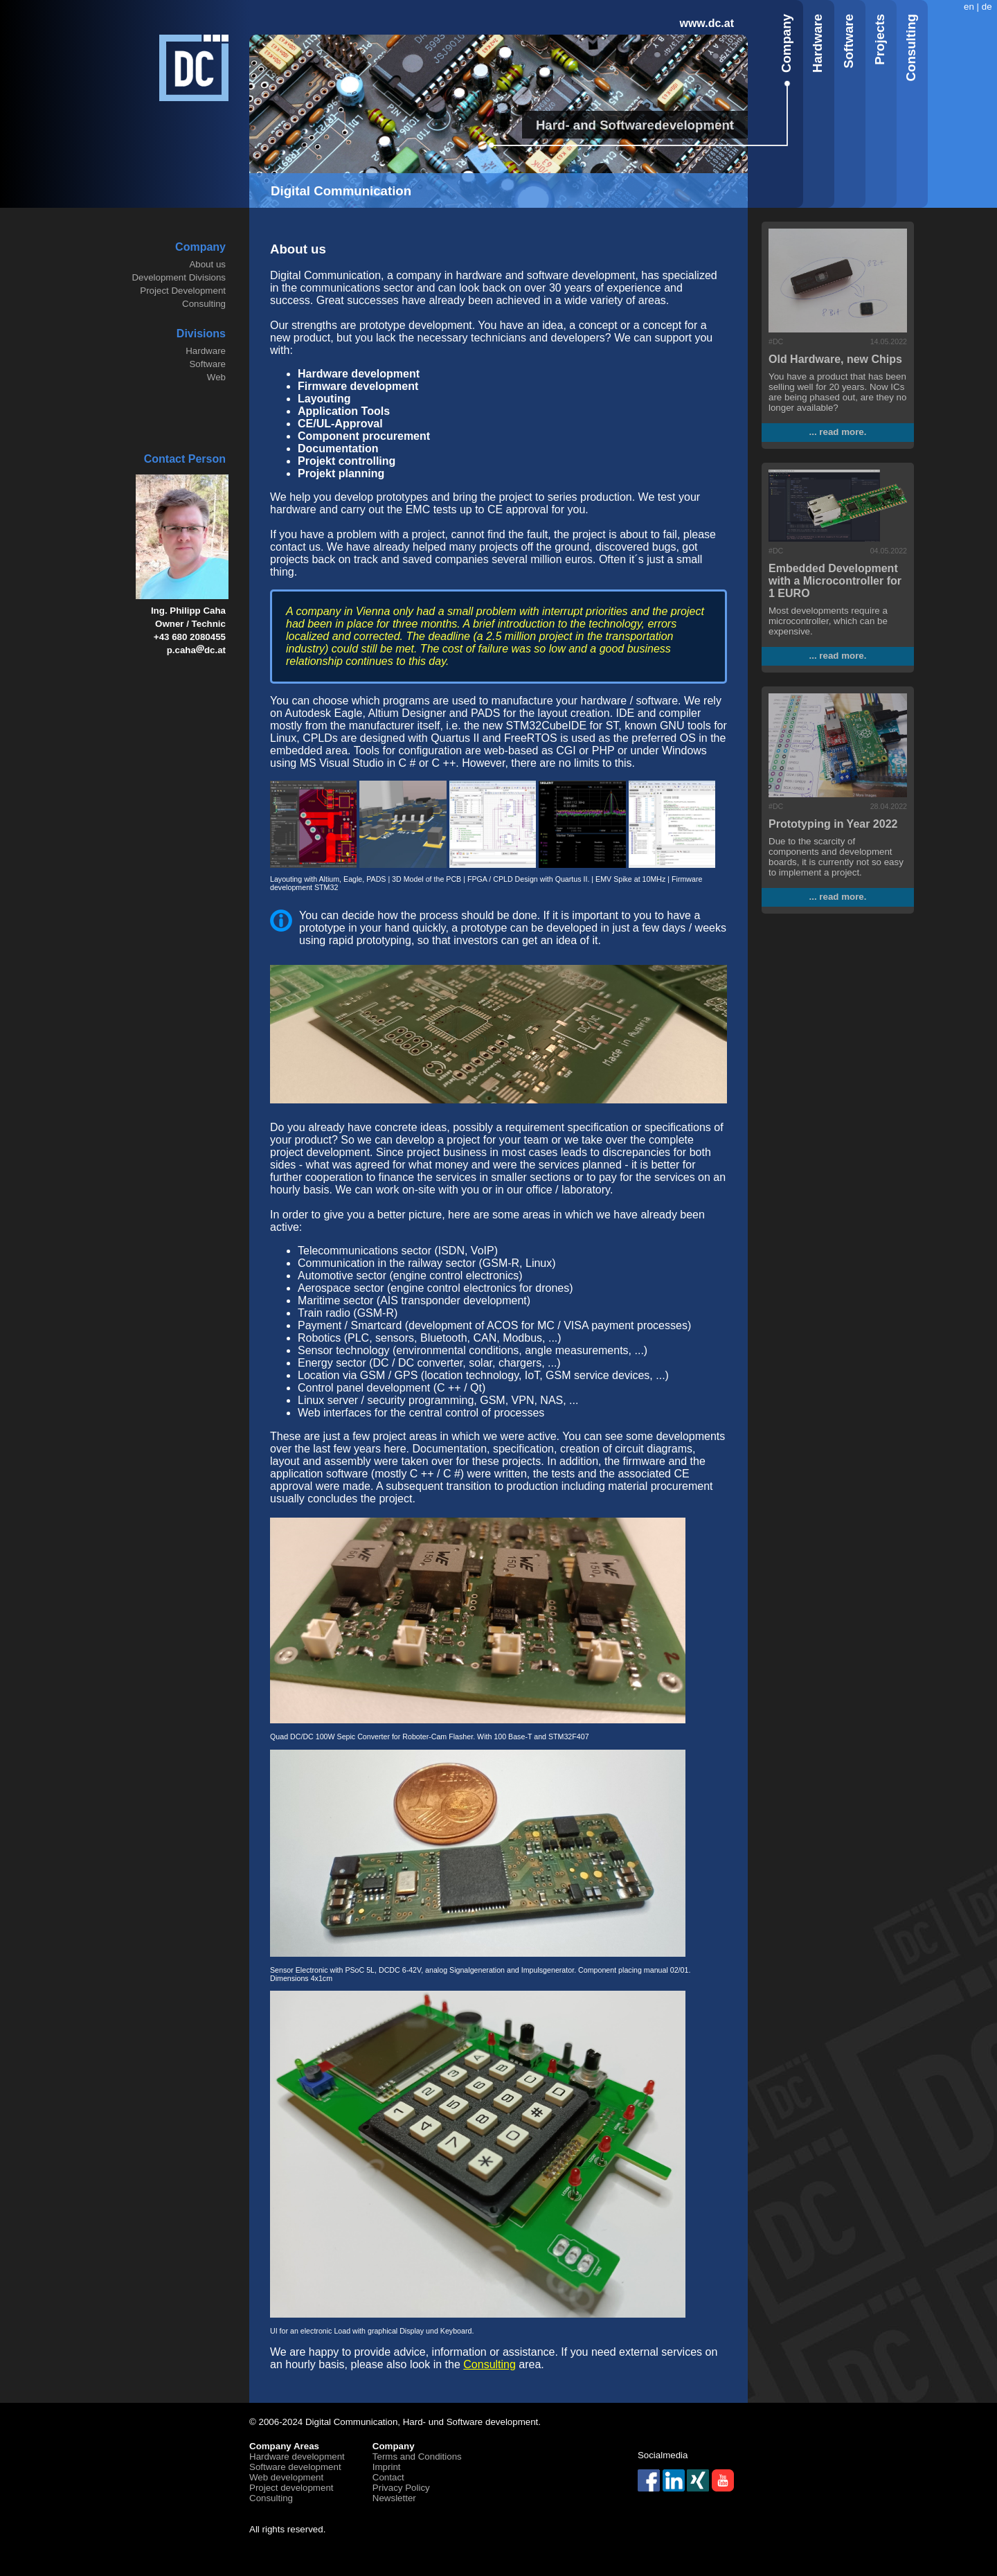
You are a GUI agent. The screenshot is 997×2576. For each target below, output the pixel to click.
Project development (291, 2487)
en (969, 6)
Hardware (206, 351)
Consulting (204, 304)
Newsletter (394, 2498)
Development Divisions (179, 277)
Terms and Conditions (417, 2456)
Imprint (386, 2467)
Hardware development (297, 2456)
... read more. (838, 432)
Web (216, 377)
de (987, 6)
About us (207, 264)
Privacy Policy (401, 2487)
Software (207, 364)
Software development (295, 2467)
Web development (286, 2477)
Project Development (183, 290)
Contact (388, 2477)
